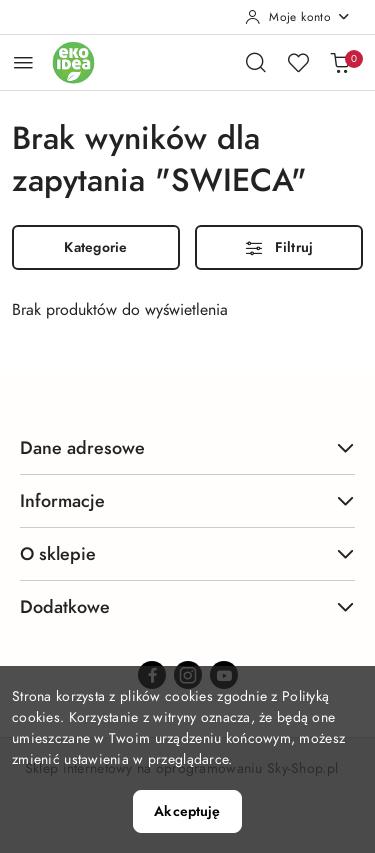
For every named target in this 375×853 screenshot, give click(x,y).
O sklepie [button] (187, 553)
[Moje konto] (298, 17)
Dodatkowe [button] (187, 606)
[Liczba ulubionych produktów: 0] (298, 62)
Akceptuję (187, 811)
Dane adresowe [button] (187, 447)
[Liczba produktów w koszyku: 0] (340, 62)
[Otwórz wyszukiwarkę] (256, 62)
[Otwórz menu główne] (23, 62)
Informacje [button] (187, 500)
